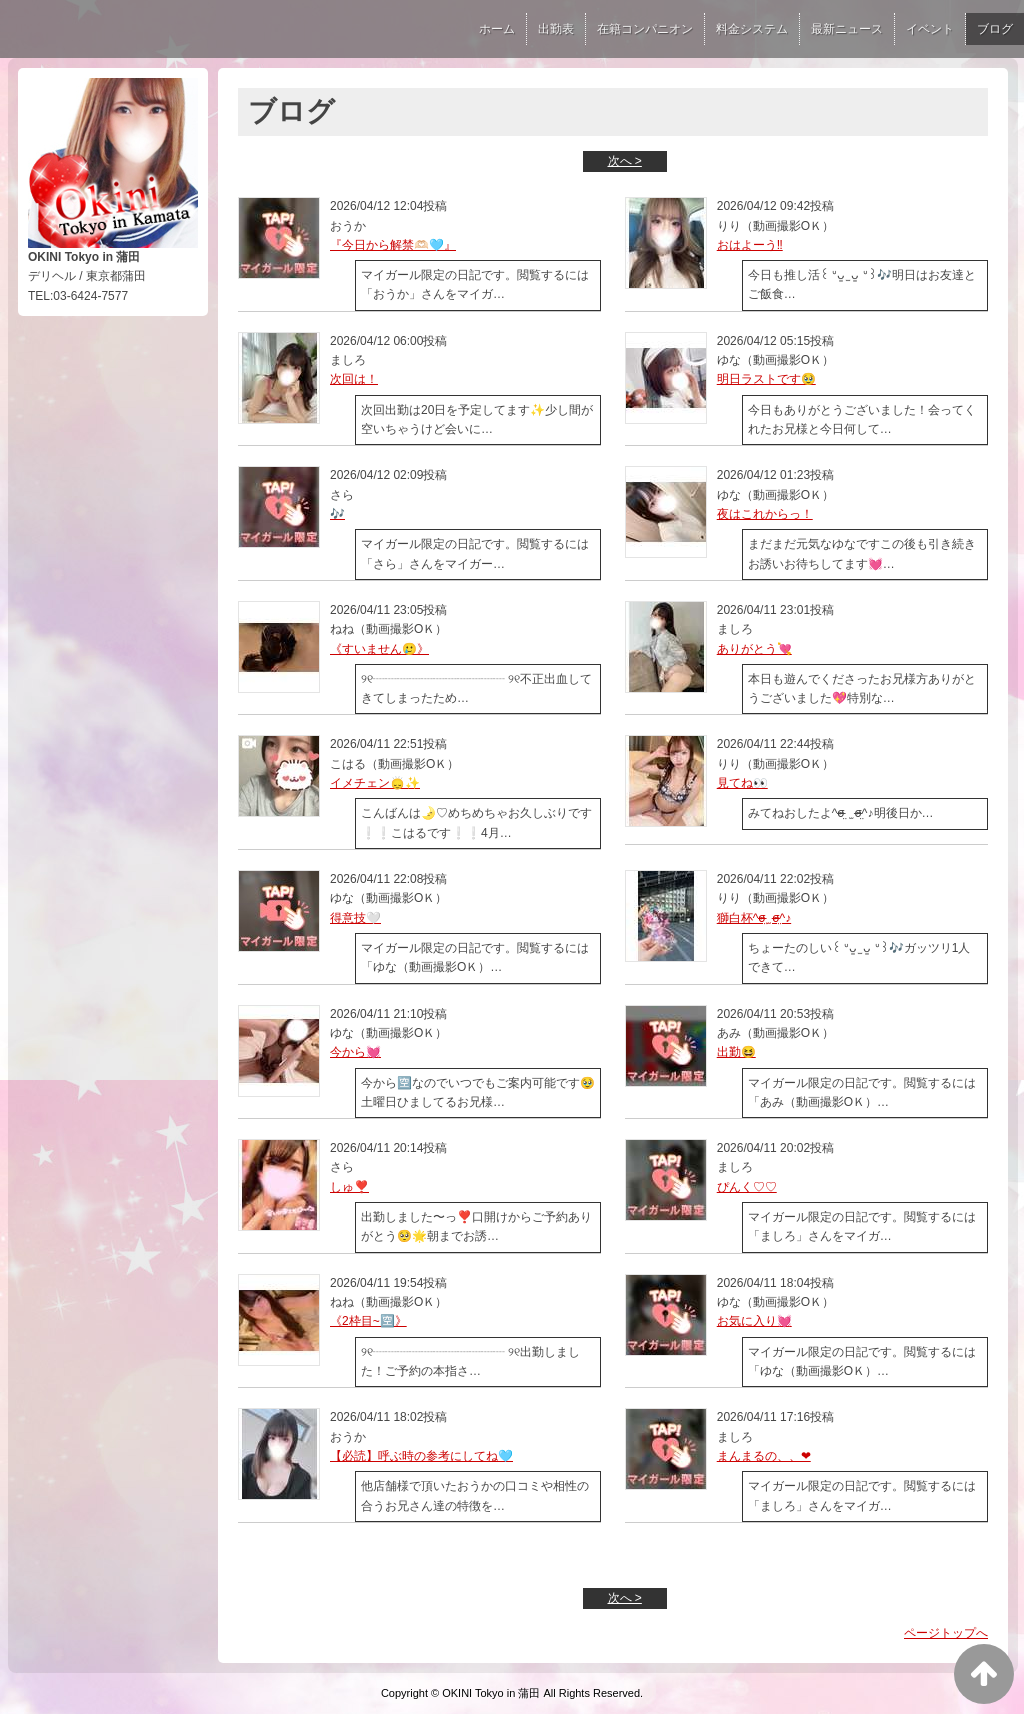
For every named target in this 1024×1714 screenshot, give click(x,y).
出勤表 (556, 29)
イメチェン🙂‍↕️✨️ (375, 783)
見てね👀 (742, 783)
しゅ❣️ (349, 1187)
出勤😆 (736, 1052)
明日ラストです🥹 (766, 379)
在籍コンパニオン (645, 29)
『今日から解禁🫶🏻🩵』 (393, 245)
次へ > (625, 161)
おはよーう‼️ (750, 245)
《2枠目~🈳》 (368, 1321)
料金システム (752, 29)
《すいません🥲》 (379, 649)
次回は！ (354, 379)
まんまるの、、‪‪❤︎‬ (764, 1456)
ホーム (497, 29)
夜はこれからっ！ (765, 514)
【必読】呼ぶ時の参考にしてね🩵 (421, 1456)
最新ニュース (847, 29)
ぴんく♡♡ (747, 1187)
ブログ (995, 29)
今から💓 (355, 1052)
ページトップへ (946, 1633)
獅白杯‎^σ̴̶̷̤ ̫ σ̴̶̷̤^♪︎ (754, 918)
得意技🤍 (355, 918)
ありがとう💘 (754, 649)
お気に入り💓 (754, 1321)
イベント (930, 29)
